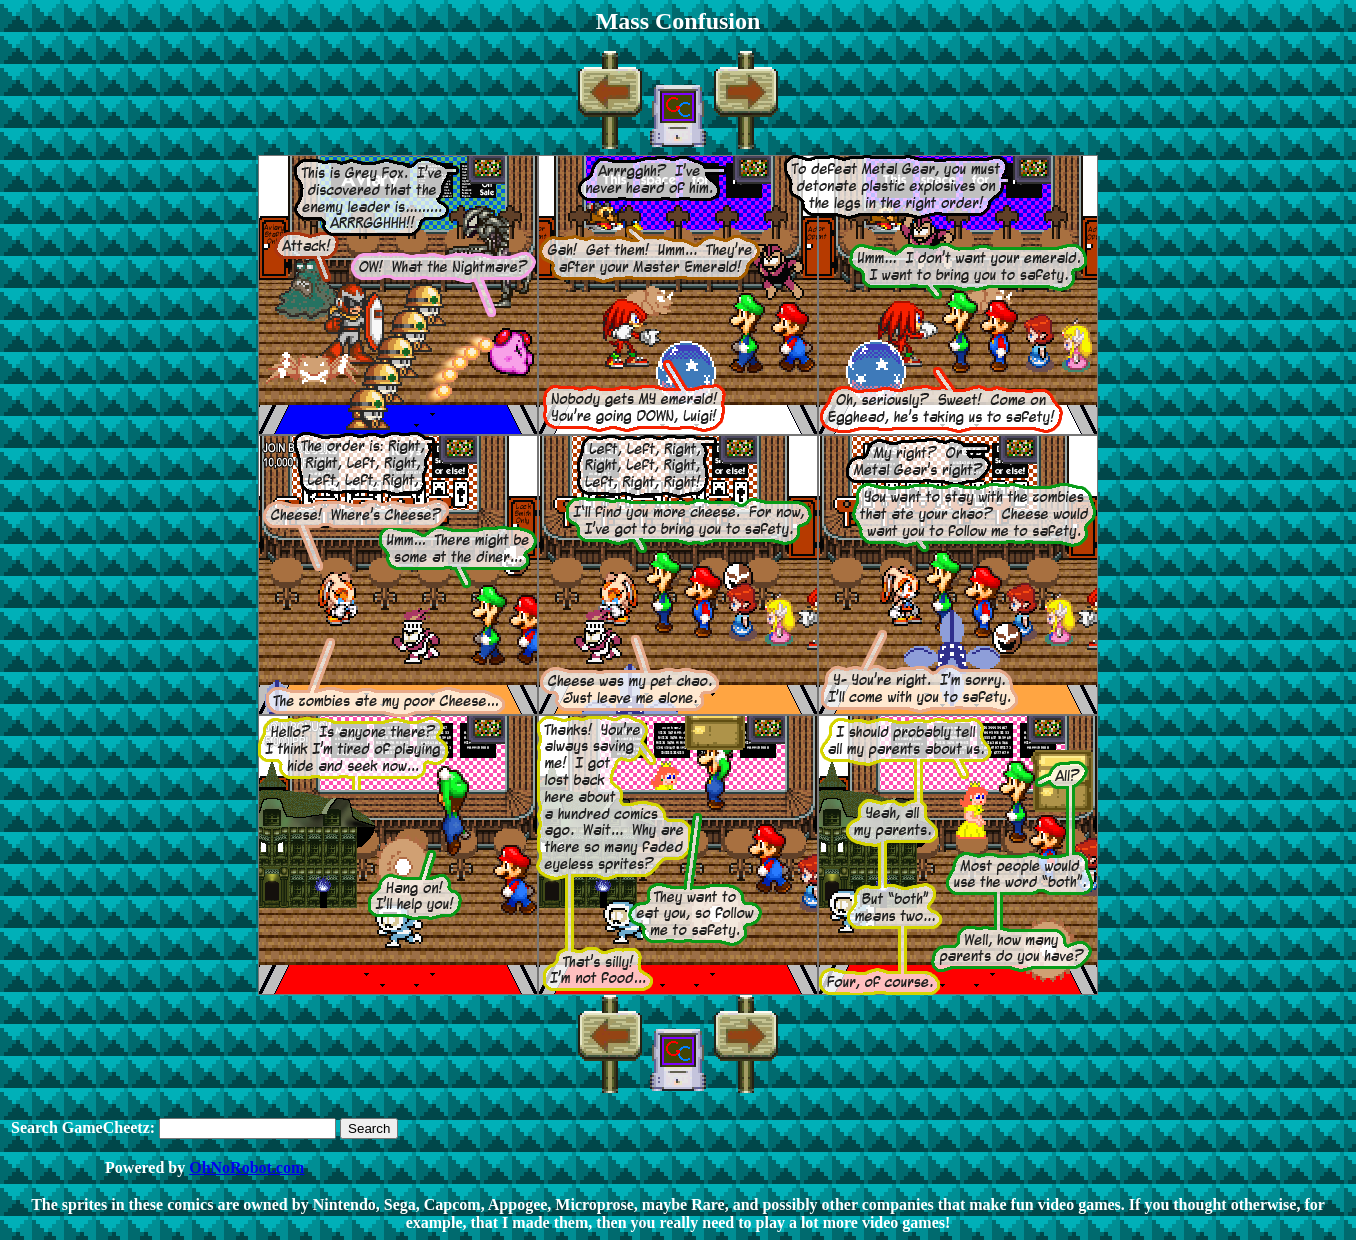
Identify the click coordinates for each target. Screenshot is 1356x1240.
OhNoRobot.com (246, 1167)
